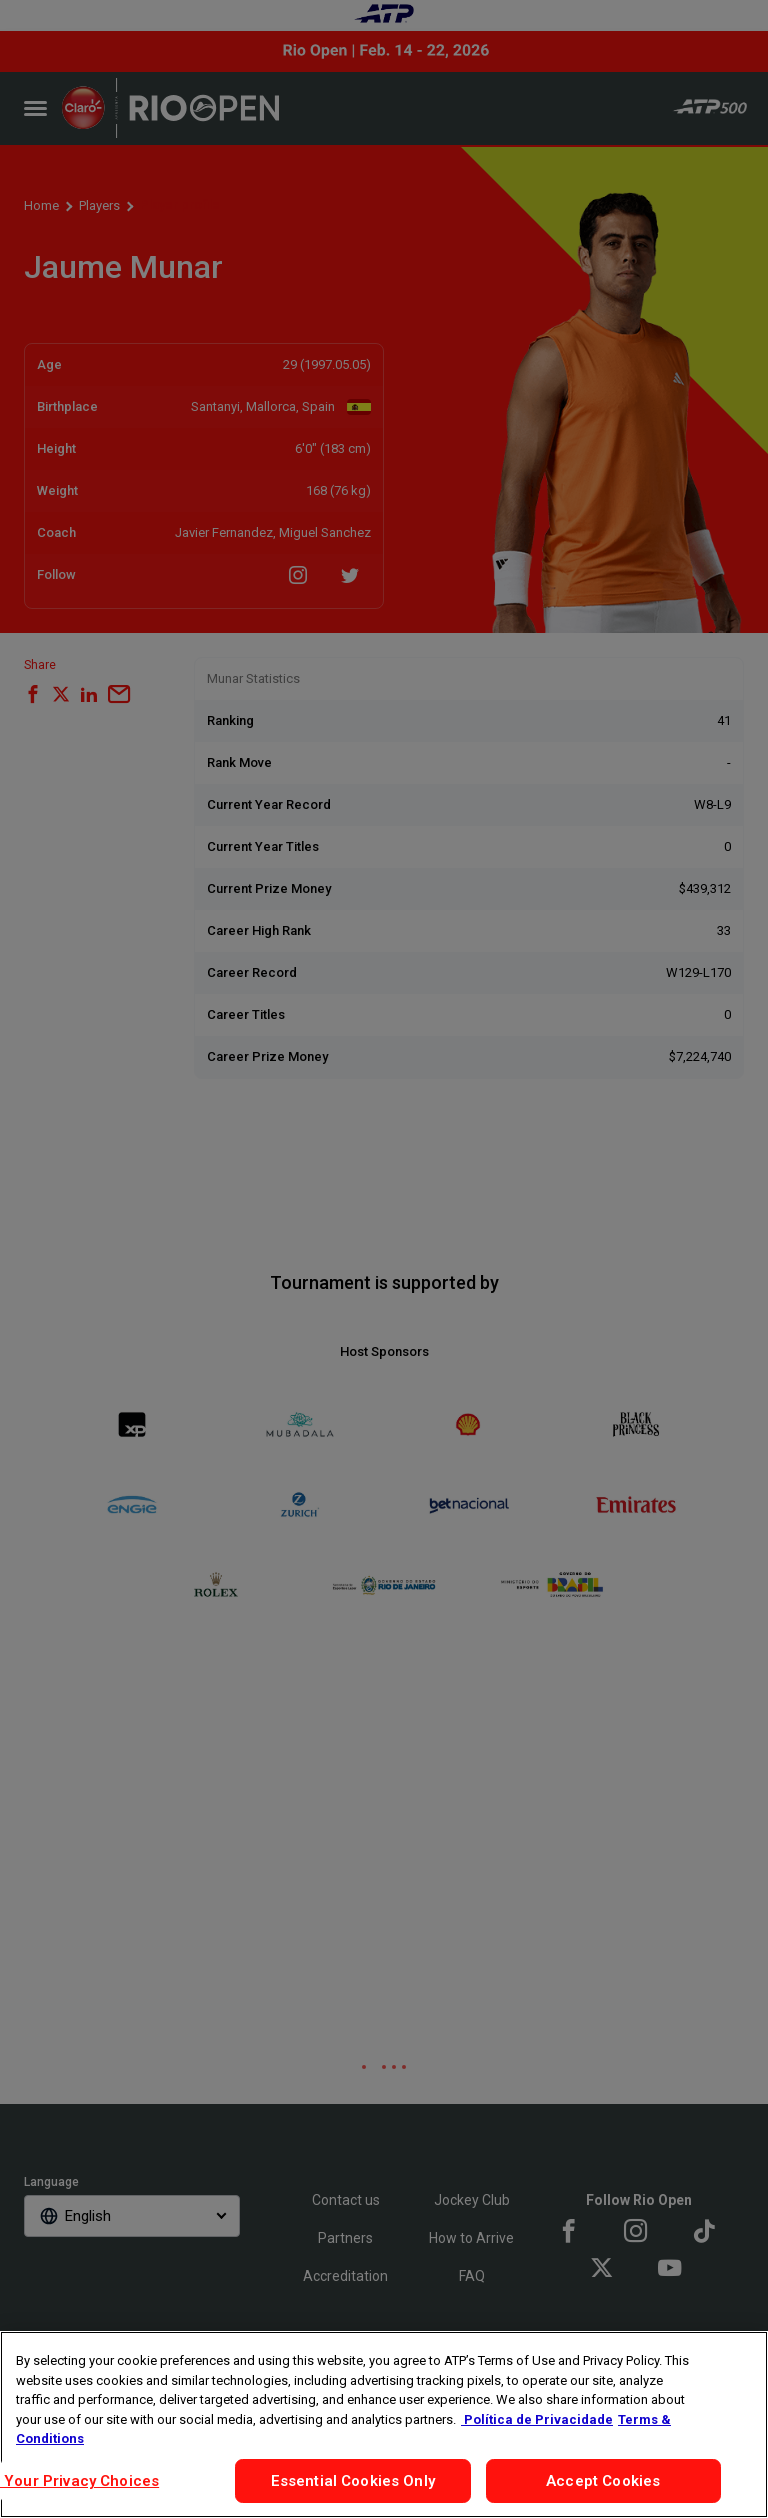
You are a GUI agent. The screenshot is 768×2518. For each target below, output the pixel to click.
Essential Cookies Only (353, 2481)
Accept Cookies (603, 2481)
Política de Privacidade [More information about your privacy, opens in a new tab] (537, 2419)
